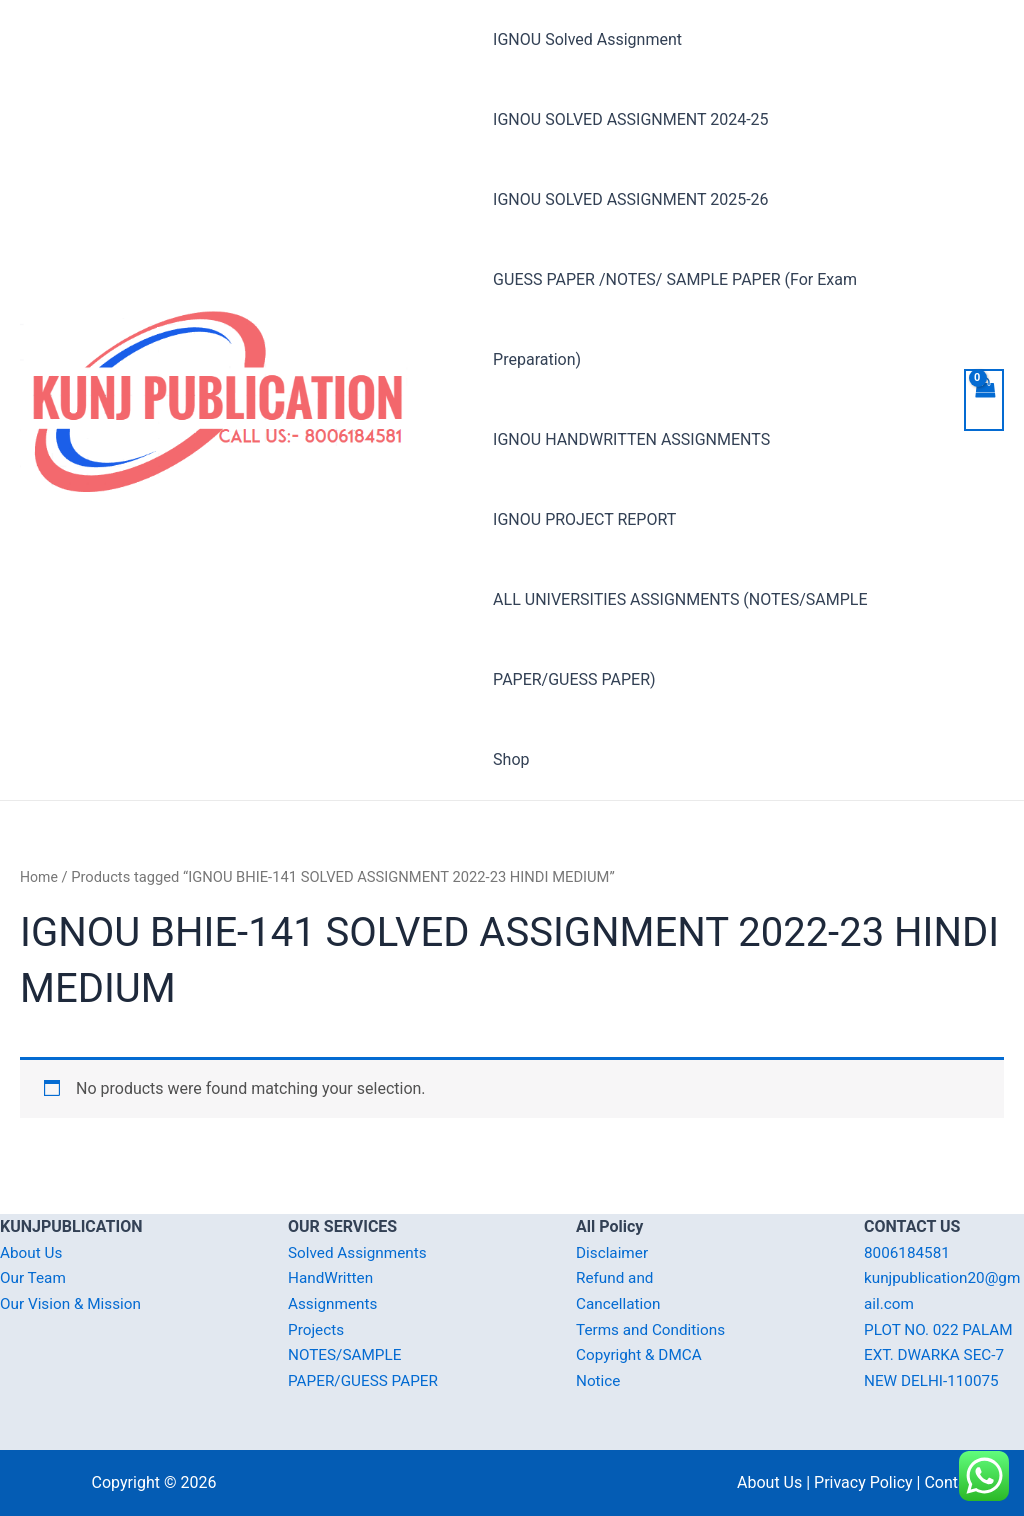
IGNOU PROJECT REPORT (584, 519)
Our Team (34, 1277)
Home (40, 877)
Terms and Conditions (654, 1329)
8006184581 (909, 1252)
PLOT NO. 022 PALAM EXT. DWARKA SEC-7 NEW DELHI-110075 (942, 1355)
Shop (511, 759)
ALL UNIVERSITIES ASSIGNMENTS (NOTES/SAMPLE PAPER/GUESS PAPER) (680, 639)
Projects (317, 1329)
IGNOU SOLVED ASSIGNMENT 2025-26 (630, 199)
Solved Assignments (360, 1252)
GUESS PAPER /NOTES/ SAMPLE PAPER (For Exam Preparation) (675, 319)
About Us (32, 1252)
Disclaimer (613, 1252)
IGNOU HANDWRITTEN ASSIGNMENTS (631, 439)
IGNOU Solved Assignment (587, 39)
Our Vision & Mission (74, 1303)
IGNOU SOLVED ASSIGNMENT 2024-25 (630, 119)
